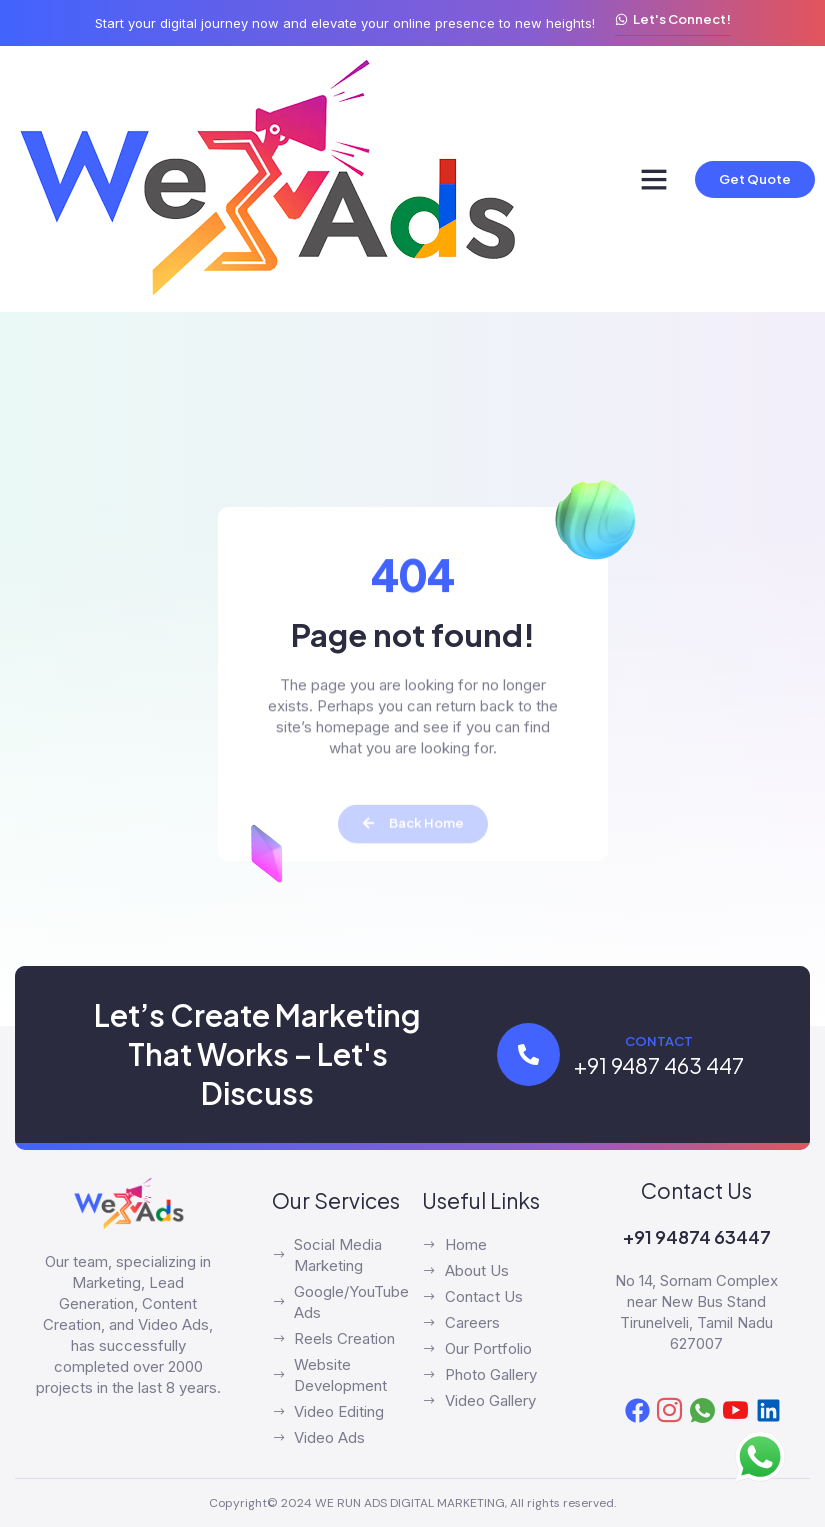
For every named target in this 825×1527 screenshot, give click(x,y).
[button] (654, 179)
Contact (659, 1041)
